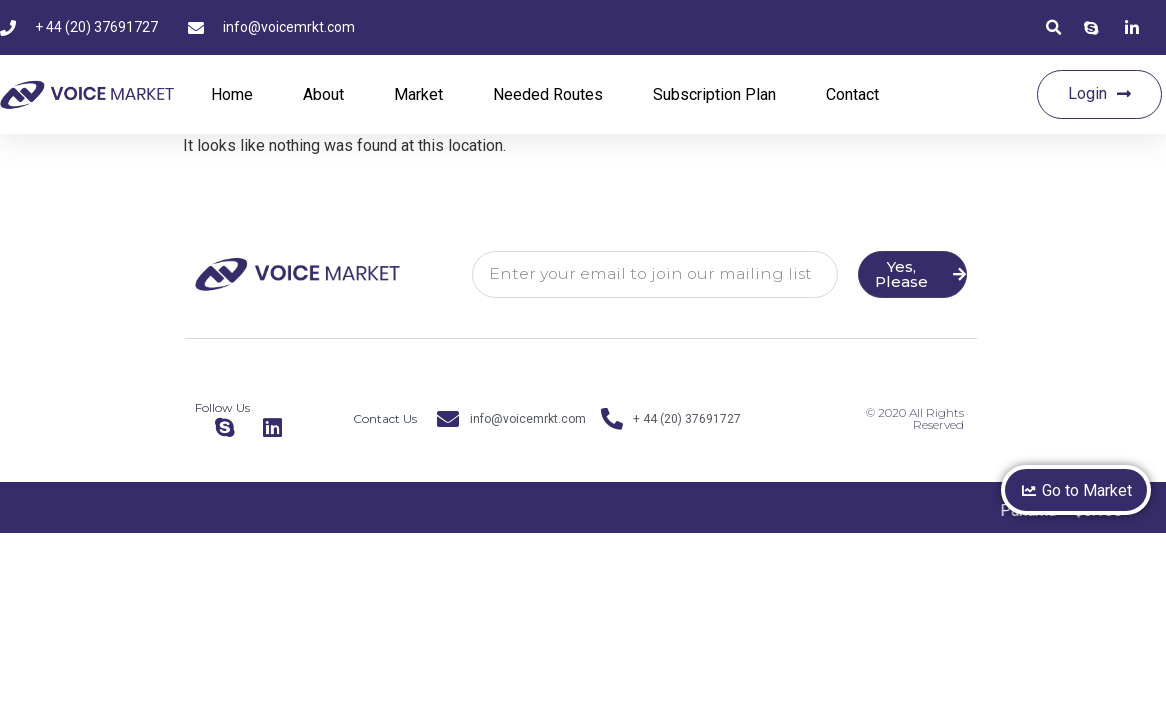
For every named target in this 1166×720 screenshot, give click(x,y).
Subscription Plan (714, 94)
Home (232, 94)
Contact (852, 94)
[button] (1053, 27)
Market (418, 94)
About (323, 94)
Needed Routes (548, 94)
